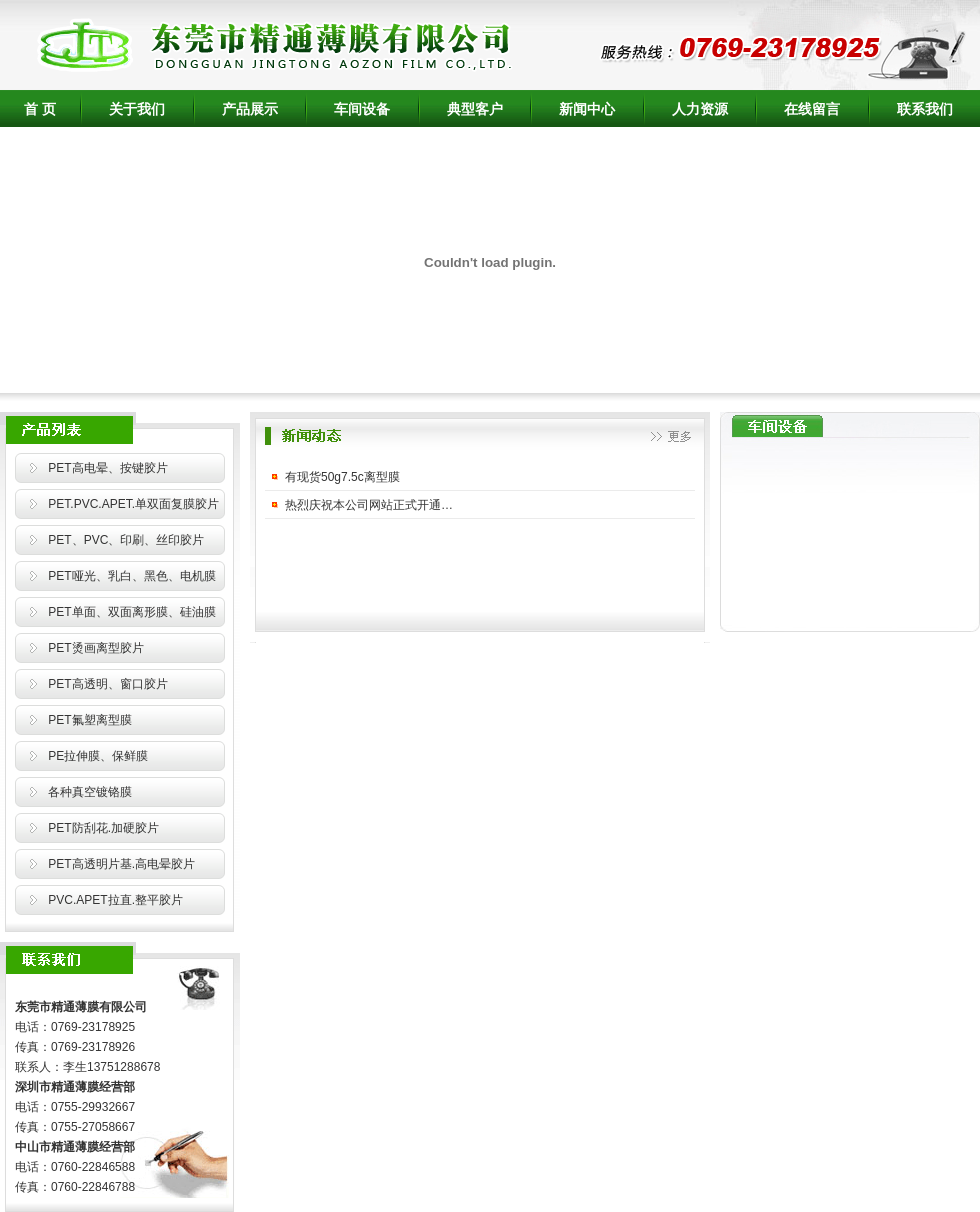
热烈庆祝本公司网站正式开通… (369, 505)
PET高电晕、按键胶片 (107, 468)
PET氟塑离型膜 (89, 720)
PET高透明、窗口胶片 (107, 684)
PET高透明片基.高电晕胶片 (121, 864)
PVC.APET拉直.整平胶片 (115, 900)
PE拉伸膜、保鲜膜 (98, 756)
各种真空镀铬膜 (90, 792)
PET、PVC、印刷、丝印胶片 (126, 540)
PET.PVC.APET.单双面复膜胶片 (133, 504)
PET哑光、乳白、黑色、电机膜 (131, 576)
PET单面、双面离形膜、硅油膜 (131, 612)
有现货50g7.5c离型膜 (342, 477)
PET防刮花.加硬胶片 (103, 828)
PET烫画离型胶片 (95, 648)
